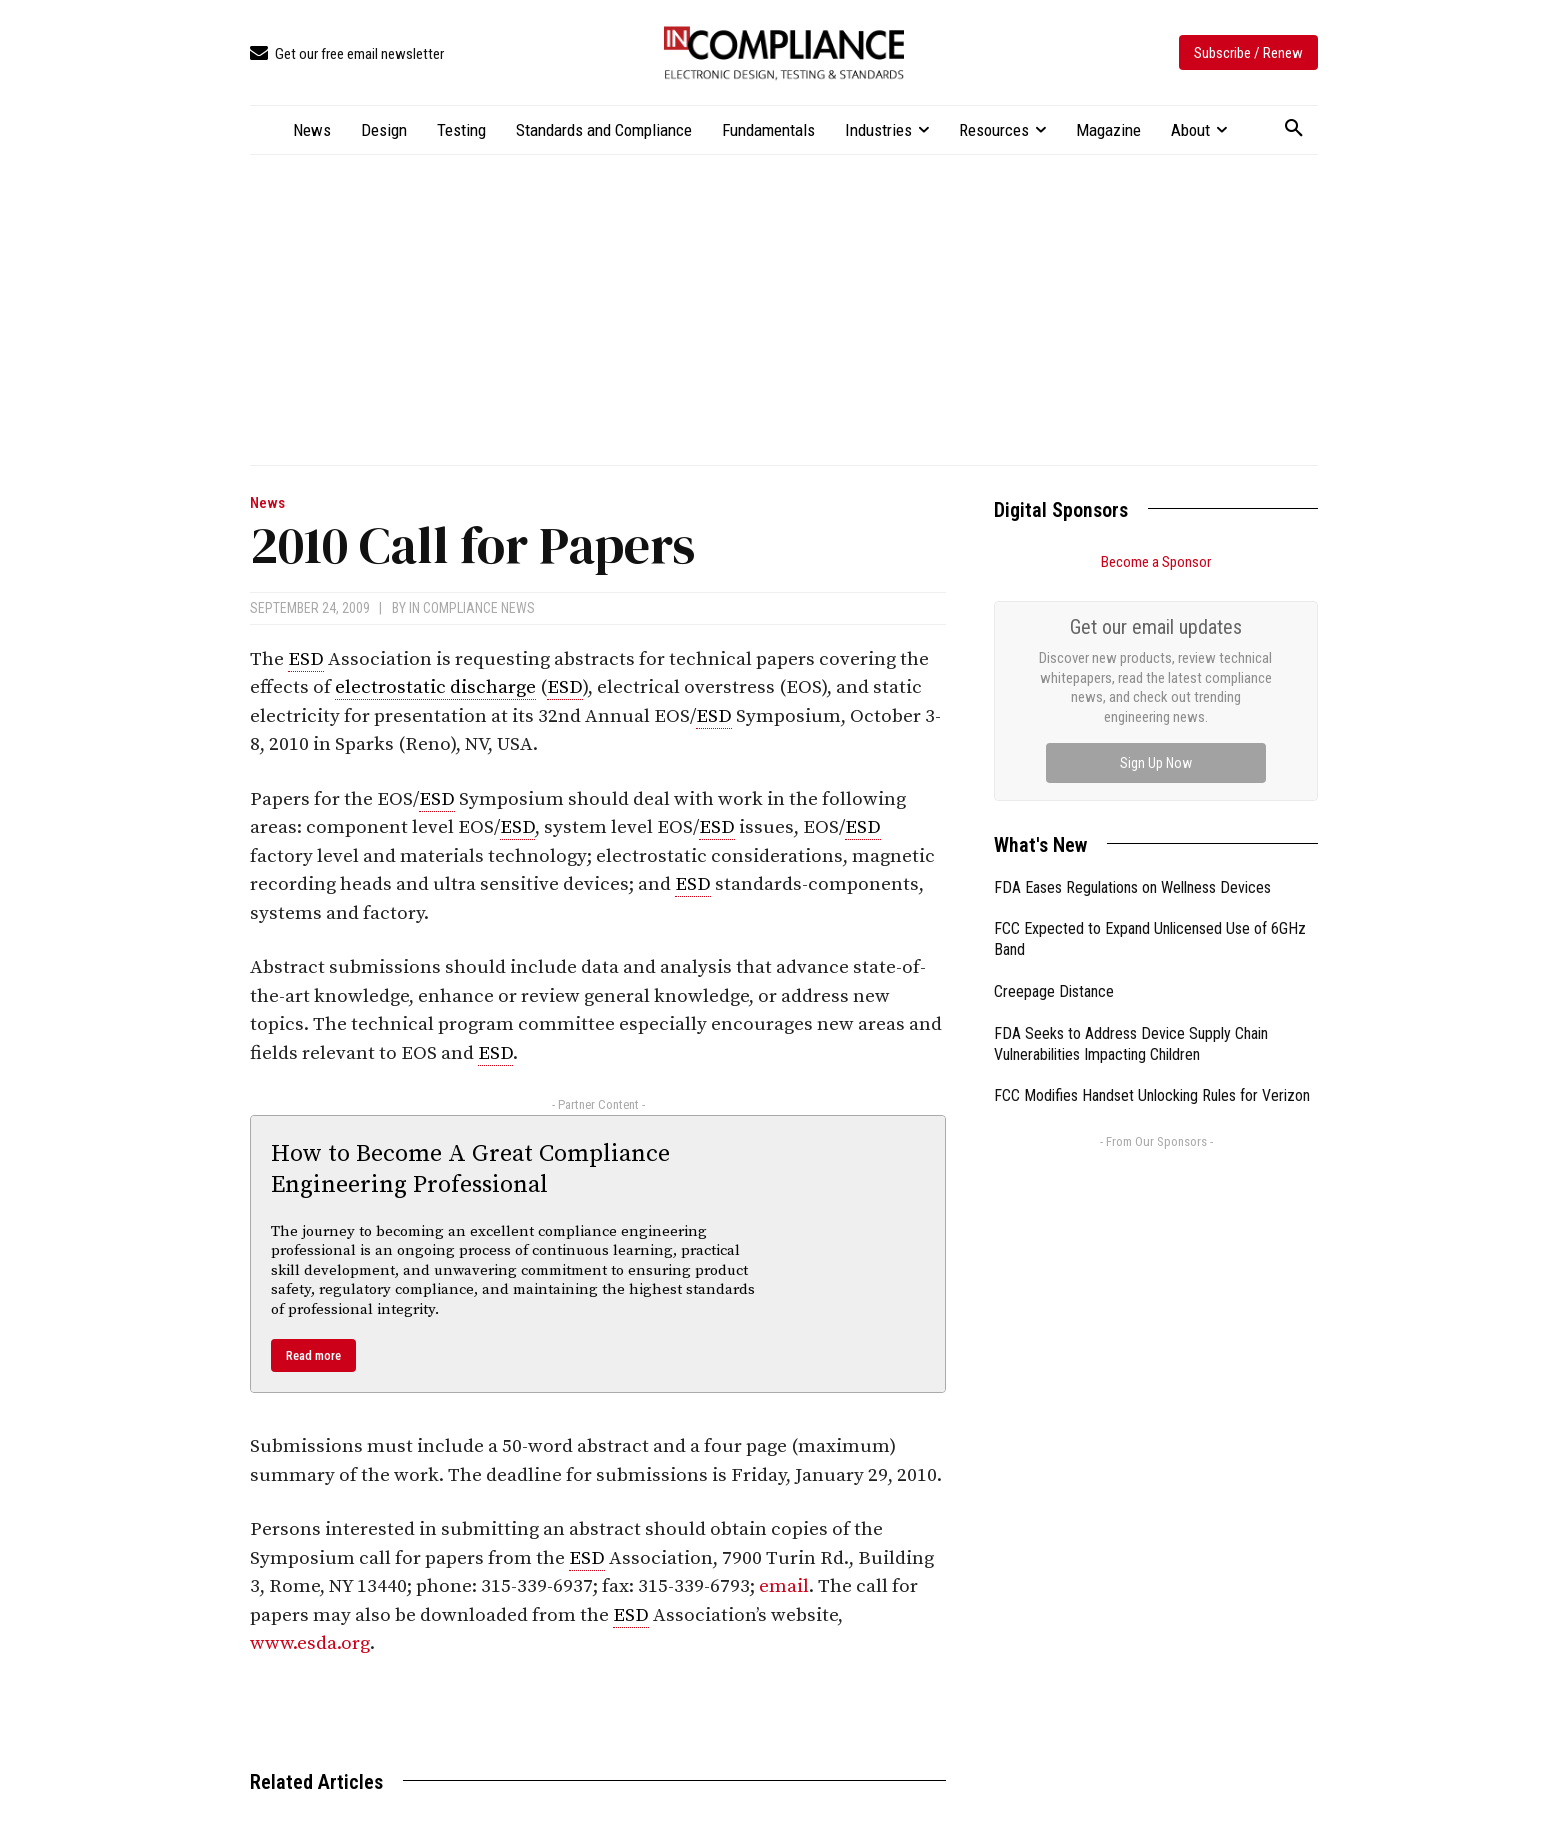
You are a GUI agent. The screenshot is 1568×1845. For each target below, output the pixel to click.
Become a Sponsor (1156, 562)
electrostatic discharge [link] (435, 687)
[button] (1294, 129)
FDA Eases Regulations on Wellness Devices (1132, 887)
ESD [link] (306, 659)
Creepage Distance (1054, 991)
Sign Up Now (1156, 763)
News (267, 503)
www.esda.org (310, 1643)
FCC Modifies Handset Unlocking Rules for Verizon (1152, 1095)
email (784, 1586)
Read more (313, 1355)
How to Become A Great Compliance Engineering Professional (470, 1169)
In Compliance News (472, 608)
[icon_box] (347, 54)
